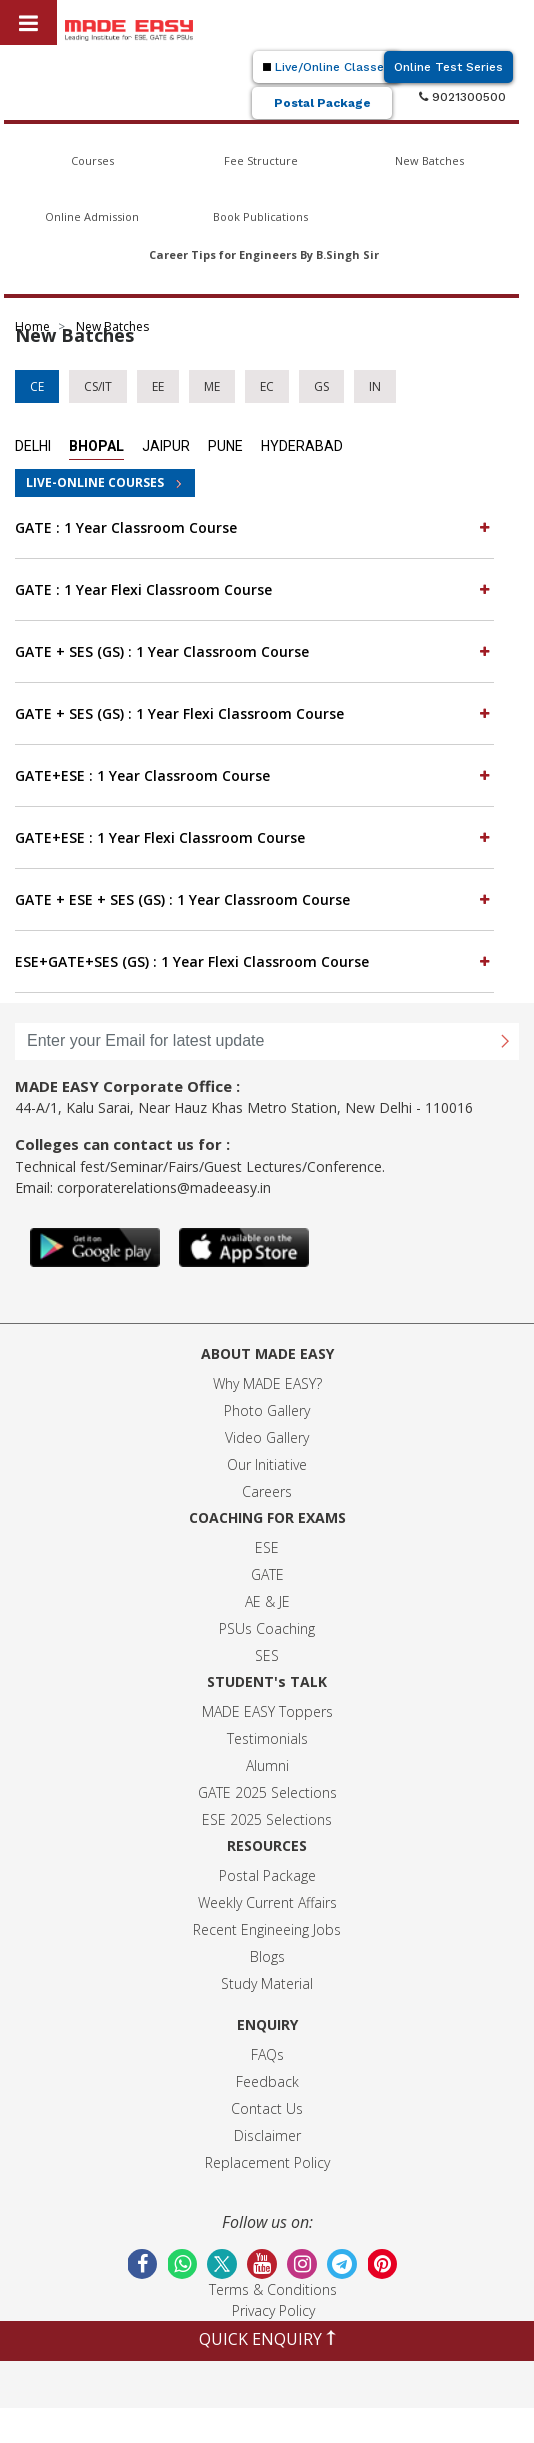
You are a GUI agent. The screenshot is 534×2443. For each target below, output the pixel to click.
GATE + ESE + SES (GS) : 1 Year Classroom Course (254, 899)
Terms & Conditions (273, 2289)
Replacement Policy (267, 2162)
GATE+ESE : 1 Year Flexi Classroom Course (254, 837)
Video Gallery (267, 1437)
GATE (267, 1574)
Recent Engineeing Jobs (267, 1929)
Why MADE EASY (264, 1383)
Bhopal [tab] (96, 446)
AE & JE (267, 1601)
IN (375, 386)
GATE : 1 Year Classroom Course (254, 527)
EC (267, 386)
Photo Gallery (267, 1410)
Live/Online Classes (327, 67)
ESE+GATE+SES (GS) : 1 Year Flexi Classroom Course (254, 961)
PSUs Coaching (267, 1628)
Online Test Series (448, 67)
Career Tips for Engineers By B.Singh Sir (264, 254)
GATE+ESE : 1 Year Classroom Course (254, 775)
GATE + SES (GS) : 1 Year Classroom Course (254, 651)
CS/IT (98, 386)
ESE (267, 1547)
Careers (267, 1491)
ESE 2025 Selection (263, 1819)
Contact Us (267, 2108)
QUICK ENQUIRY (267, 2339)
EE (158, 386)
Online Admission (92, 216)
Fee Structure (261, 160)
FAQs (267, 2054)
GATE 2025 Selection (264, 1792)
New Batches (429, 160)
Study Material (267, 1983)
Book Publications (260, 216)
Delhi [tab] (33, 446)
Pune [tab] (225, 446)
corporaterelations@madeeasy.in (164, 1187)
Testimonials (267, 1738)
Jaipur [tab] (166, 446)
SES (267, 1655)
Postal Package (322, 103)
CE (37, 386)
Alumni (267, 1765)
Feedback (267, 2081)
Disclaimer (267, 2135)
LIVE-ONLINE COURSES (95, 482)
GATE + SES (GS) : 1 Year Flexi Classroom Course (254, 713)
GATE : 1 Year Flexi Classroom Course (254, 589)
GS (321, 386)
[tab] (254, 528)
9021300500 (462, 97)
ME (212, 386)
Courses (92, 160)
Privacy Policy (273, 2310)
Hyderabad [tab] (302, 446)
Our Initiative (267, 1464)
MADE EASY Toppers (267, 1711)
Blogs (267, 1956)
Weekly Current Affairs (267, 1902)
